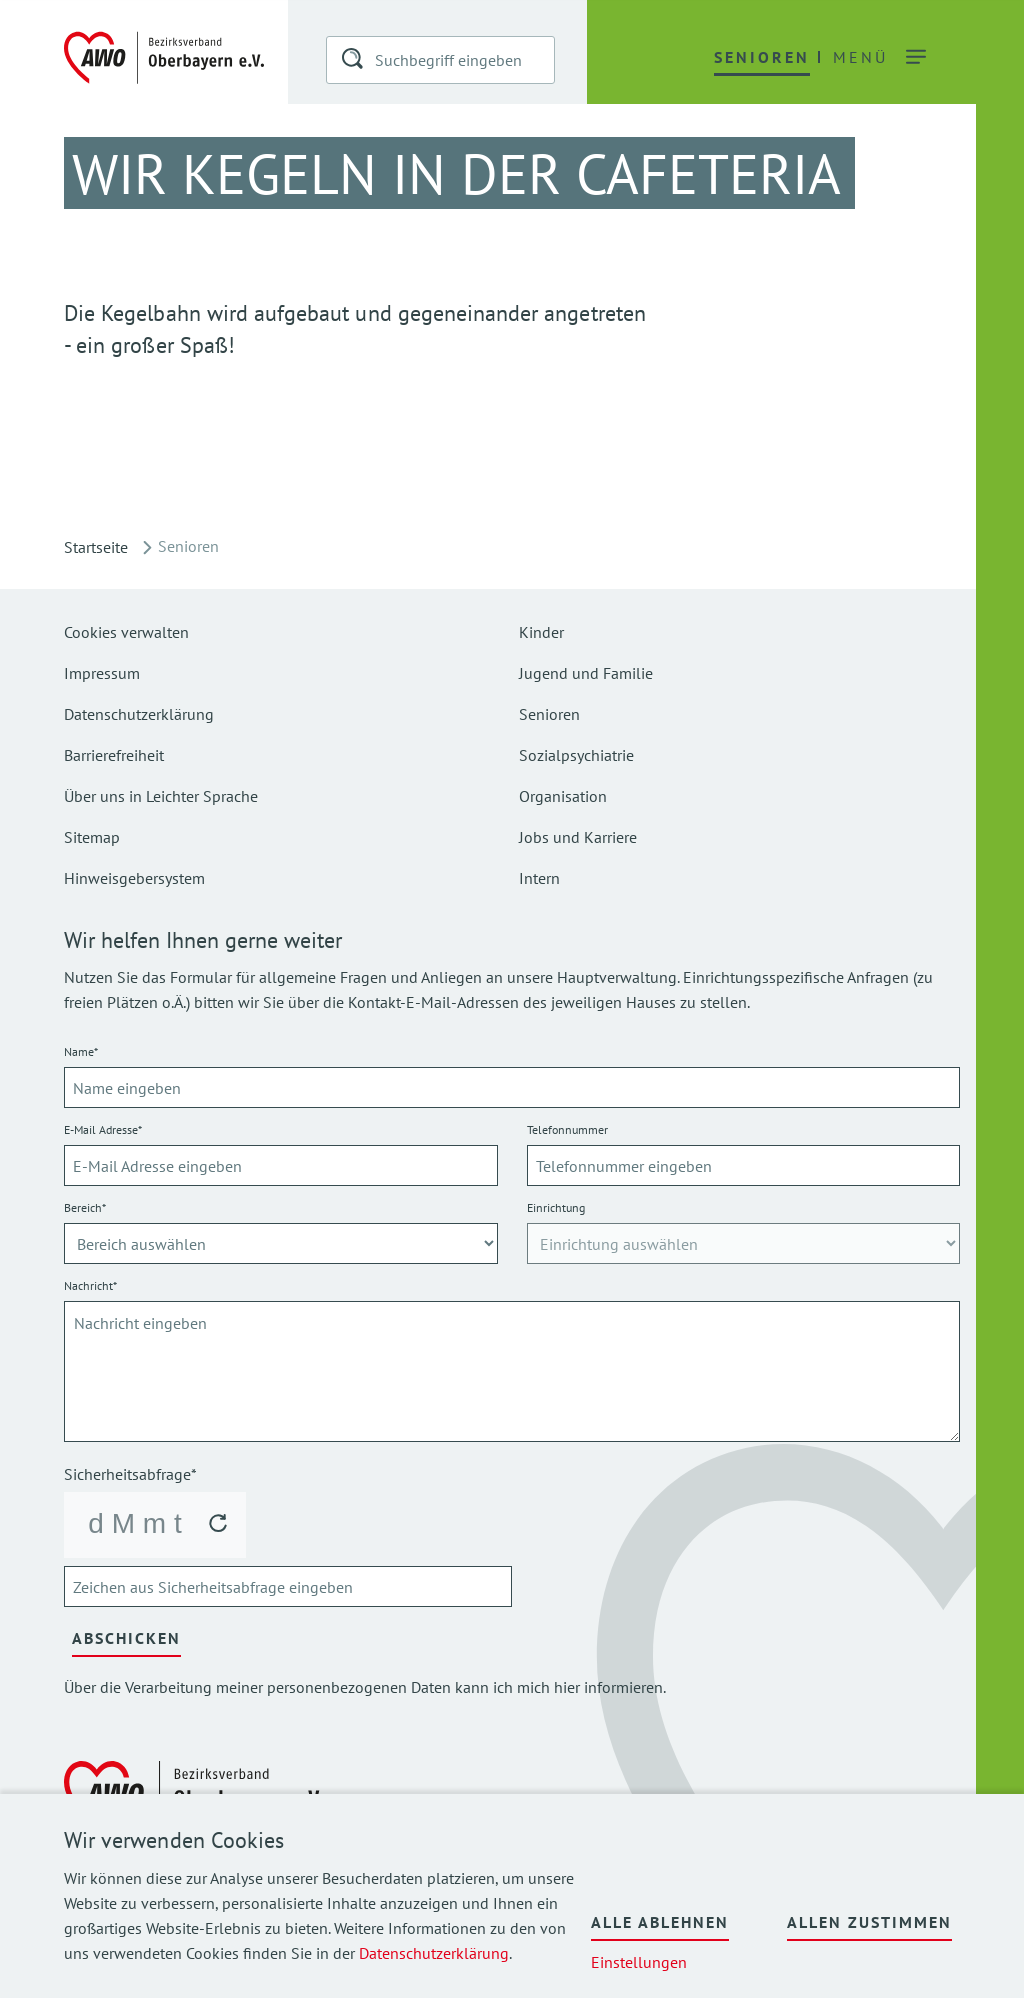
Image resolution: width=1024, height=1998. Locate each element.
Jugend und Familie (586, 673)
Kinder (541, 632)
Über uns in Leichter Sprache (161, 796)
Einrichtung (556, 1207)
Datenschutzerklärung (434, 1953)
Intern (539, 878)
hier (567, 1687)
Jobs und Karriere (578, 837)
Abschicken (126, 1638)
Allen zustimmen (869, 1922)
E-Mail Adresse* (103, 1129)
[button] (354, 62)
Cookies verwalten (126, 632)
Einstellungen (639, 1962)
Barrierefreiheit (114, 755)
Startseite (96, 547)
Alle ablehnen (660, 1922)
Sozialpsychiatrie (576, 755)
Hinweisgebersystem (134, 878)
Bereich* (85, 1207)
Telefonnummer (567, 1129)
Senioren (549, 714)
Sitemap (92, 837)
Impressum (102, 673)
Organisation (563, 796)
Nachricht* (90, 1285)
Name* (81, 1051)
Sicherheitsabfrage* (130, 1474)
